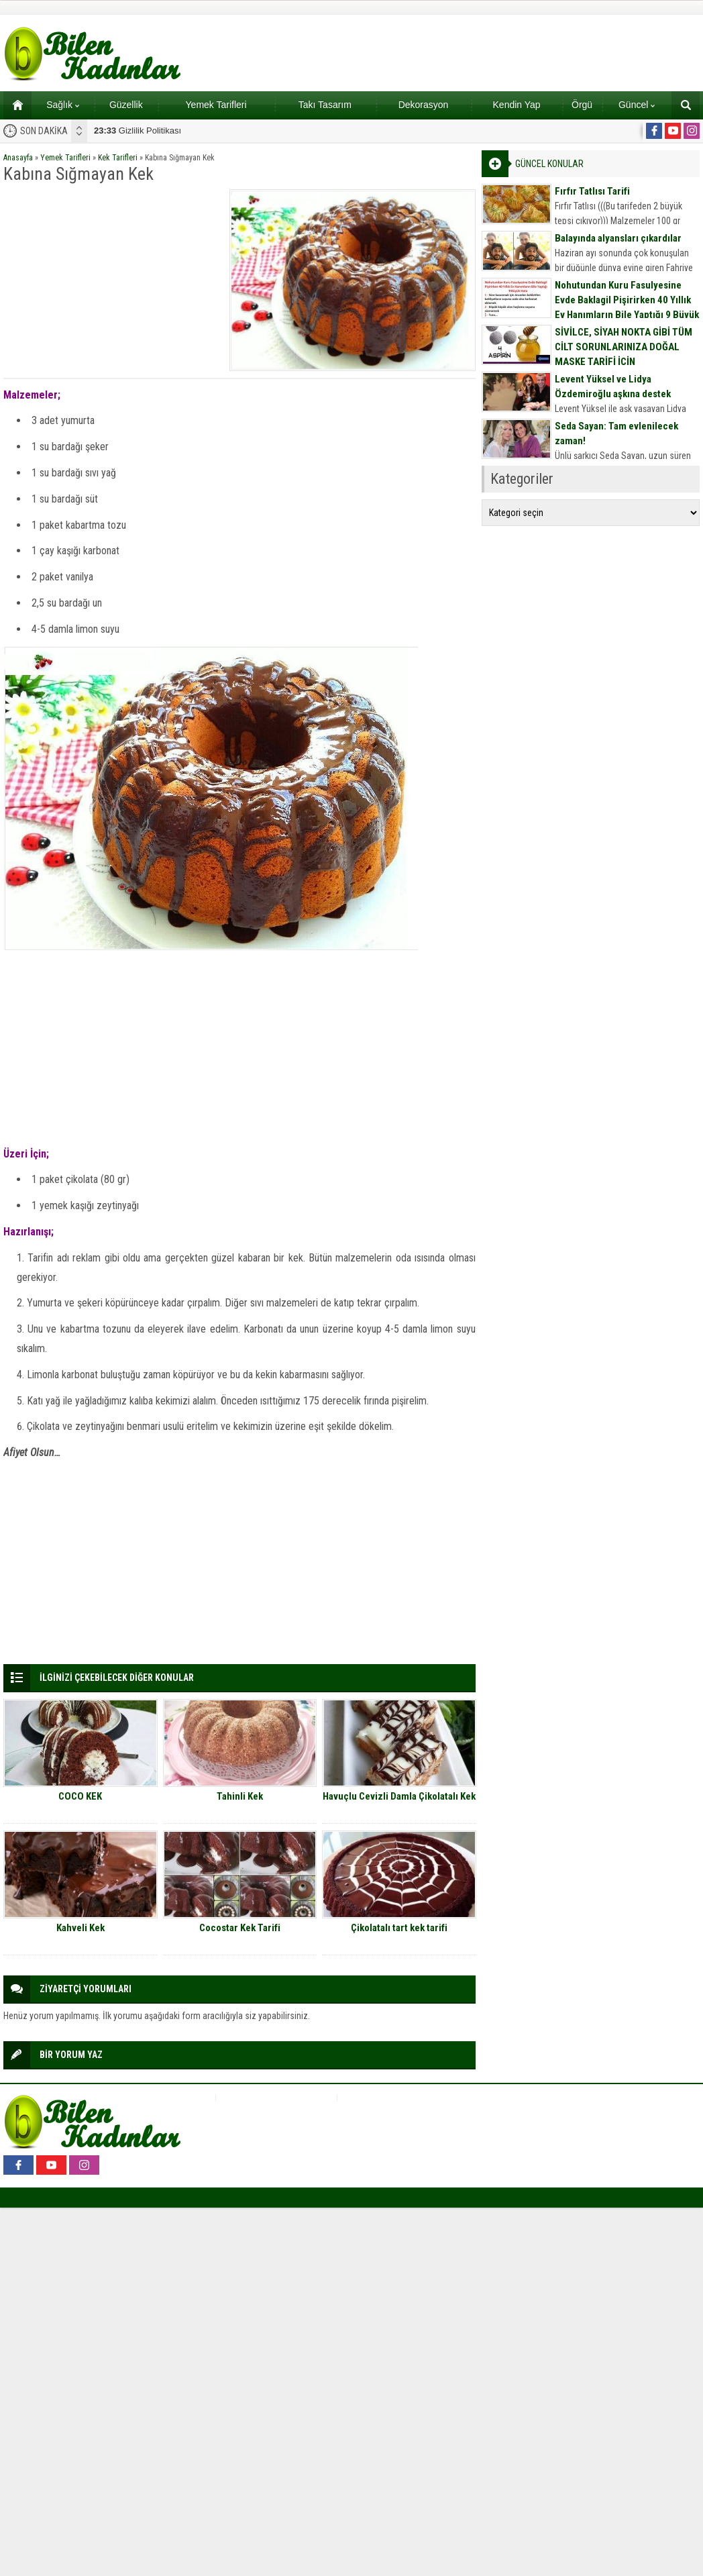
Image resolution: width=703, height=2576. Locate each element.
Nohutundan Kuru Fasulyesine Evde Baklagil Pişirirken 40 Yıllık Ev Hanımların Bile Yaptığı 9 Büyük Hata (627, 307)
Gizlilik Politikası (137, 130)
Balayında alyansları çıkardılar (618, 238)
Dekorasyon (423, 104)
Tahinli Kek (240, 1796)
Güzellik (126, 104)
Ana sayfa (13, 104)
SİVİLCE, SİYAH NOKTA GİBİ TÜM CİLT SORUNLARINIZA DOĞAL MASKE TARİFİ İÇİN (623, 347)
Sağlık (62, 104)
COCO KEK (80, 1796)
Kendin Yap (517, 104)
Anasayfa (18, 157)
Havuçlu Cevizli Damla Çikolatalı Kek (399, 1796)
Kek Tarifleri (118, 157)
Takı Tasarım (325, 104)
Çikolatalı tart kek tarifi (399, 1928)
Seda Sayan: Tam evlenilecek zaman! (616, 433)
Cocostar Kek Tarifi (239, 1928)
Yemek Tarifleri (216, 104)
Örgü (582, 104)
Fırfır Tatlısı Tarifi (592, 191)
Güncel (636, 104)
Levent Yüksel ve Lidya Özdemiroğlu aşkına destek (613, 386)
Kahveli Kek (80, 1928)
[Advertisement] (112, 273)
